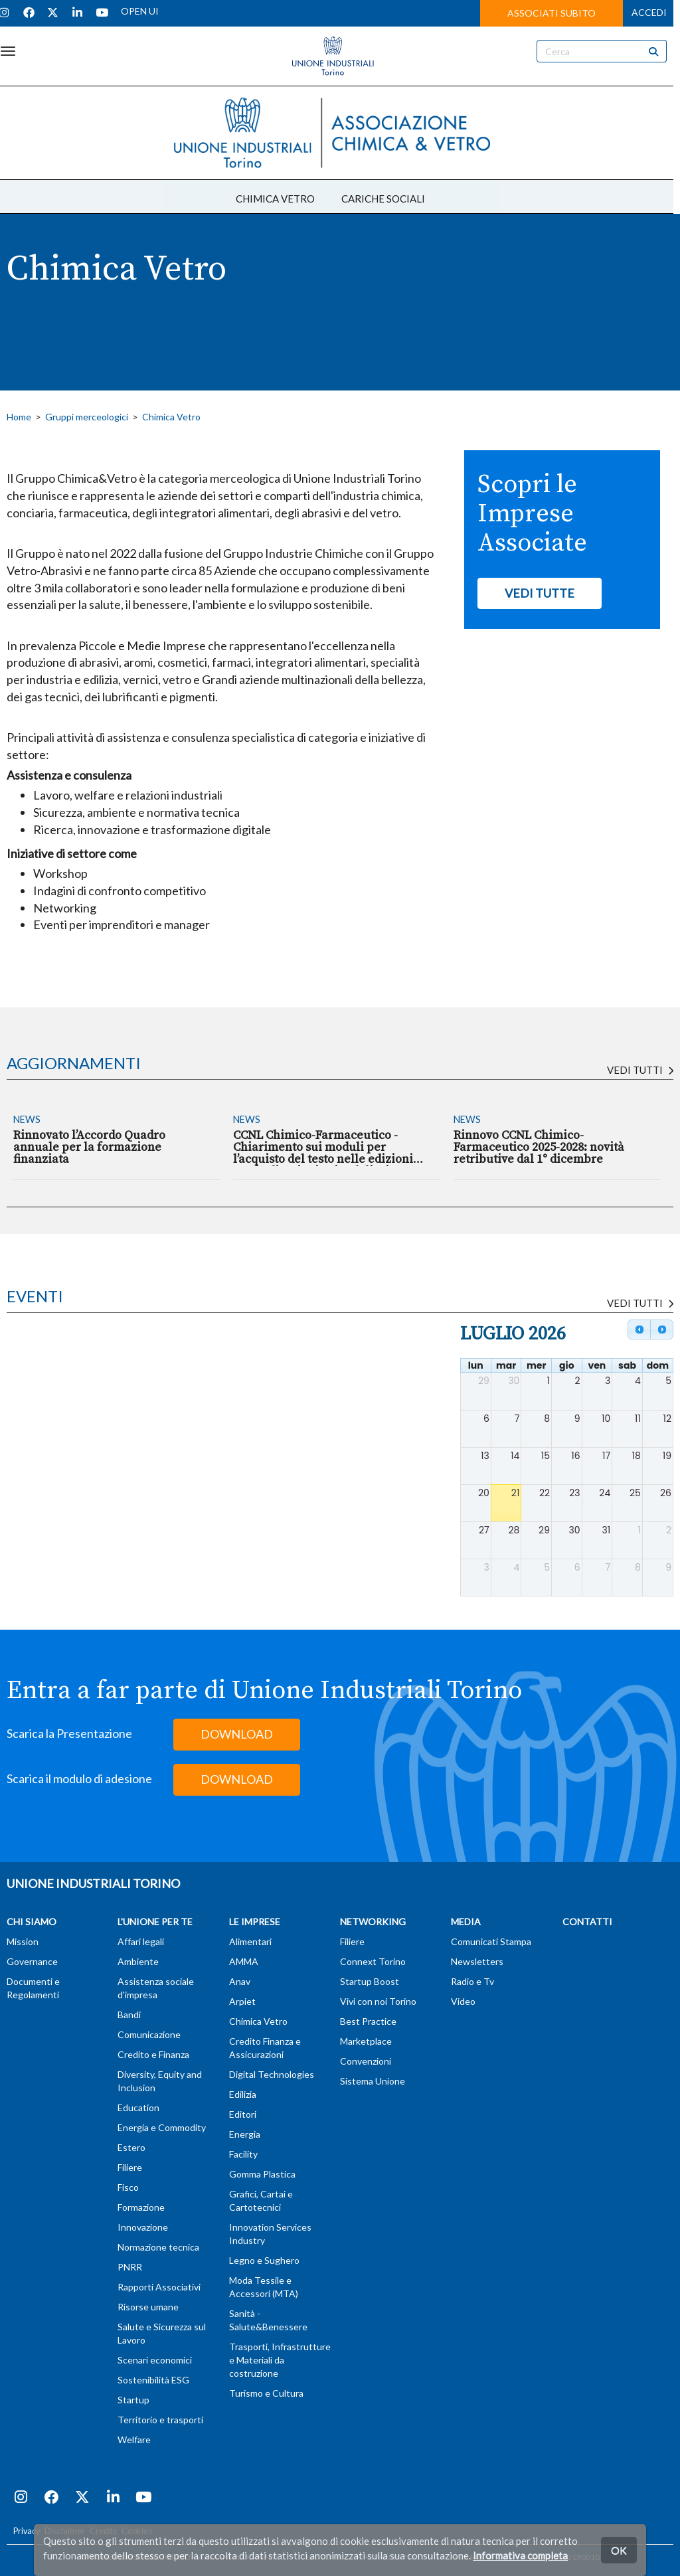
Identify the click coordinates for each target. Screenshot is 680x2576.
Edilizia (242, 2094)
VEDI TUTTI (640, 1303)
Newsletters (477, 1961)
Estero (131, 2147)
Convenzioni (365, 2061)
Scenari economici (155, 2359)
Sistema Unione (372, 2081)
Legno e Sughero (264, 2260)
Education (138, 2107)
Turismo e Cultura (266, 2393)
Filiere (130, 2167)
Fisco (128, 2187)
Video (463, 2001)
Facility (243, 2154)
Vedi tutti (640, 1070)
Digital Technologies (271, 2074)
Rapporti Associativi (159, 2286)
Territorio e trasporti (160, 2419)
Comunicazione (149, 2034)
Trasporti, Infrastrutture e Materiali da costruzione (280, 2360)
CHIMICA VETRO (275, 199)
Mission (23, 1941)
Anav (239, 1981)
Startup (133, 2399)
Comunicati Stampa (491, 1941)
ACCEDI (649, 12)
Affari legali (141, 1941)
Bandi (129, 2014)
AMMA (243, 1961)
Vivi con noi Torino (378, 2001)
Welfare (134, 2439)
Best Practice (368, 2021)
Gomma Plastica (262, 2174)
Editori (242, 2114)
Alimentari (250, 1941)
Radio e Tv (472, 1981)
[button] (539, 594)
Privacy (26, 2531)
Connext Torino (373, 1961)
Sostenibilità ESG (153, 2379)
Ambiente (138, 1961)
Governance (32, 1961)
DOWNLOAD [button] (237, 1734)
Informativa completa (520, 2555)
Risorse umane (148, 2306)
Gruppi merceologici (86, 416)
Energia (244, 2134)
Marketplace (366, 2041)
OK (619, 2549)
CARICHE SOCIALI (383, 199)
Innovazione (143, 2227)
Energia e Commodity (162, 2127)
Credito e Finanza (153, 2054)
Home (19, 416)
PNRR (130, 2267)
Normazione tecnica (158, 2247)
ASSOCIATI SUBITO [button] (551, 13)
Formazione (141, 2207)
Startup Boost (369, 1981)
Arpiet (242, 2001)
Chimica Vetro (171, 416)
